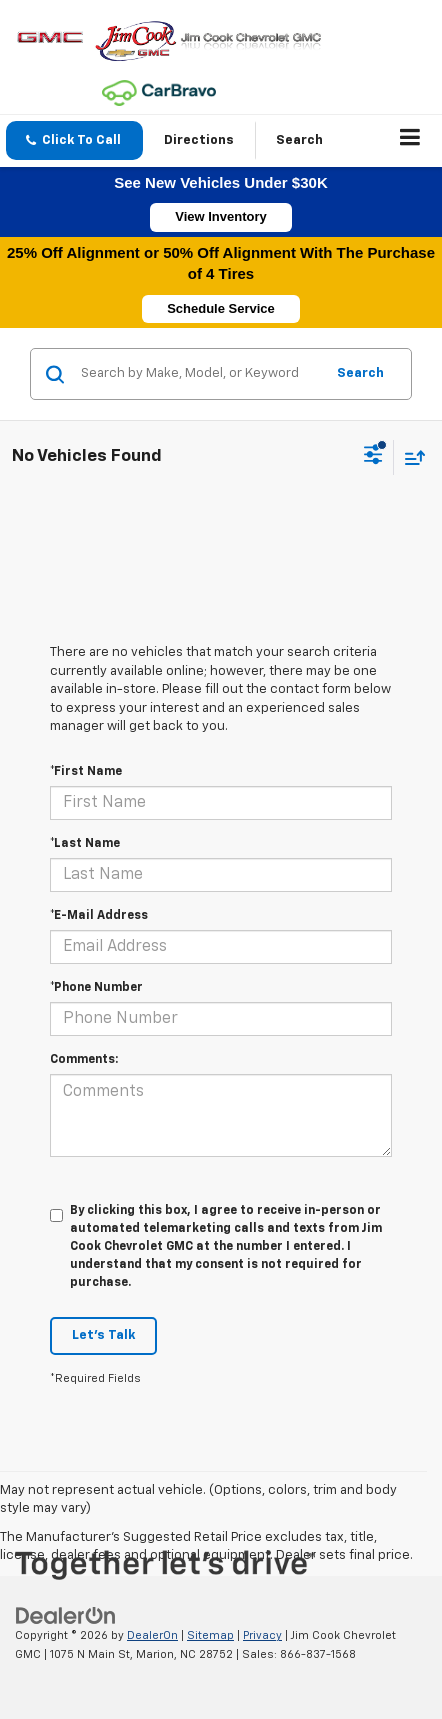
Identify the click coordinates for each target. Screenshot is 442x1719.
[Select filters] (373, 457)
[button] (74, 140)
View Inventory (221, 216)
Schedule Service (221, 308)
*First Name (86, 772)
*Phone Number (96, 988)
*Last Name (85, 844)
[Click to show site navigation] (410, 141)
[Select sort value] (410, 457)
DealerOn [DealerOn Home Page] (152, 1635)
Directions (199, 140)
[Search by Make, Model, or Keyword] (199, 374)
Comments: (84, 1060)
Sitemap (210, 1635)
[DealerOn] (66, 1616)
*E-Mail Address (99, 916)
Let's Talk (103, 1335)
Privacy (262, 1635)
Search (360, 373)
